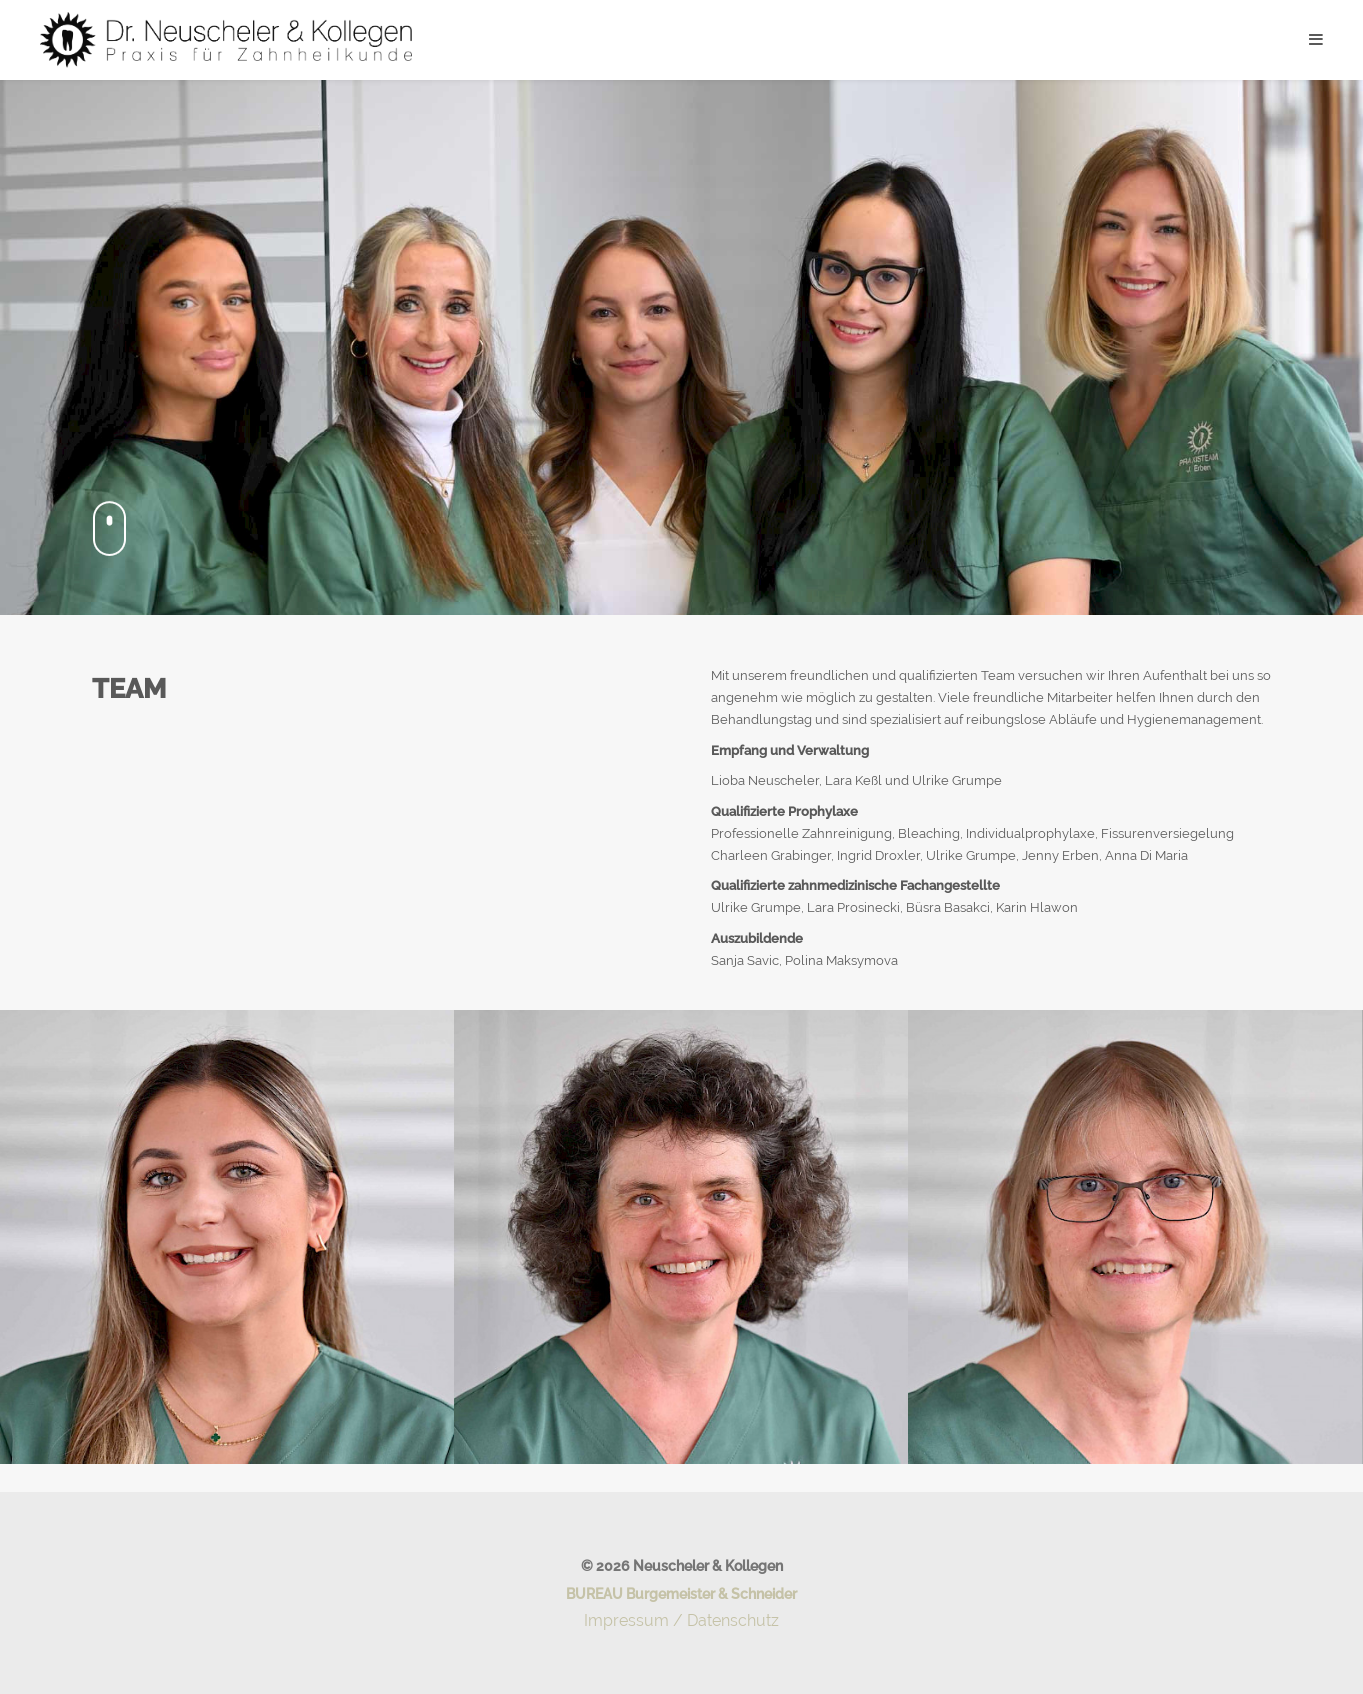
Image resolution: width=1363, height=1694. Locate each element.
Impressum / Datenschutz (681, 1620)
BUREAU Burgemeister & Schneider (681, 1593)
